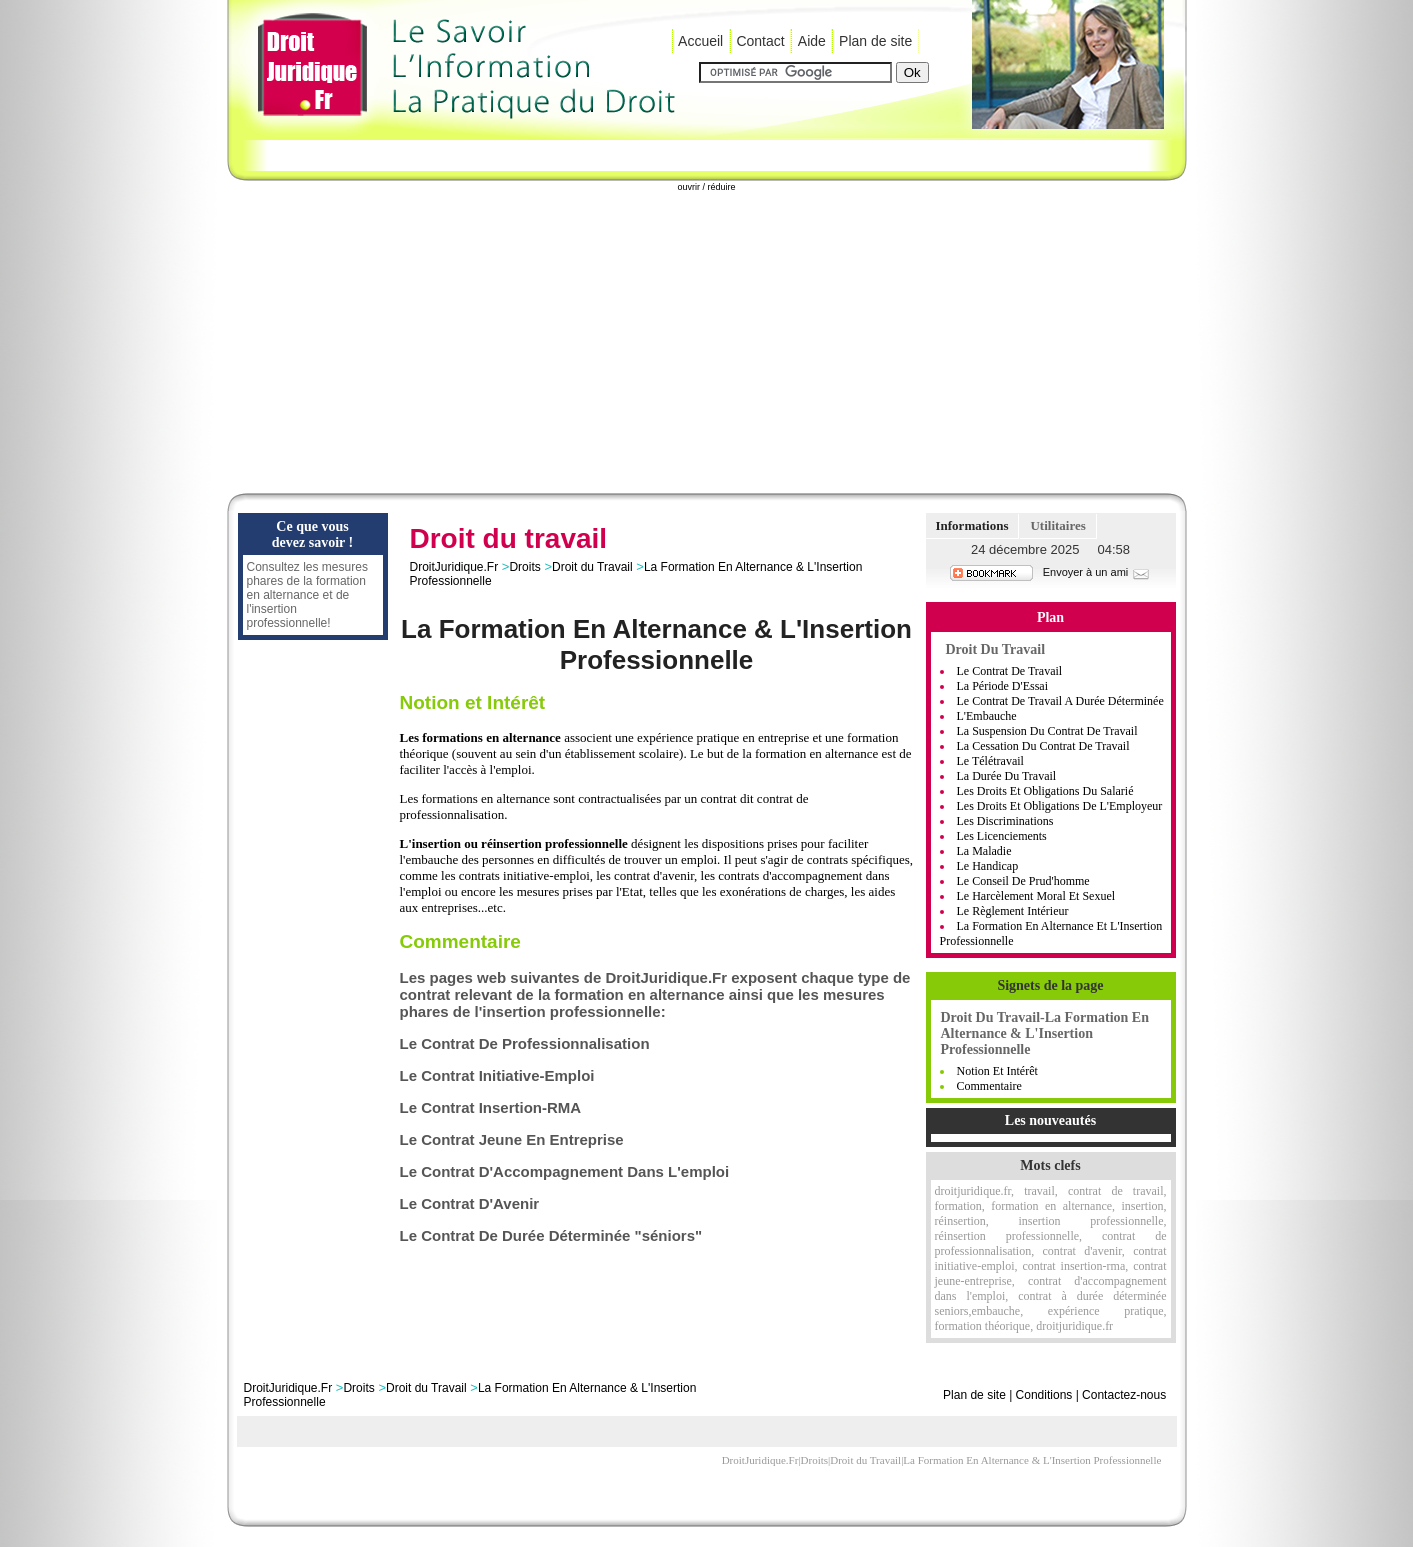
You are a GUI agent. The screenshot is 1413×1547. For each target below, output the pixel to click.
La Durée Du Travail (1007, 776)
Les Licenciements (1002, 836)
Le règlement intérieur (1013, 911)
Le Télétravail (990, 761)
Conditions (1044, 1395)
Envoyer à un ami (1097, 572)
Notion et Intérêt (997, 1071)
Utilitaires (1057, 525)
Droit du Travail (592, 567)
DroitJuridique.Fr (454, 567)
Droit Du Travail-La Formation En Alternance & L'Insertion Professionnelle (1045, 1033)
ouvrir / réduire (706, 187)
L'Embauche (987, 716)
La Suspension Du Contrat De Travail (1047, 731)
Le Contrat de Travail (1010, 671)
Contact (760, 41)
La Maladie (984, 851)
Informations (972, 525)
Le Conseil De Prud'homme (1023, 881)
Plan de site (875, 41)
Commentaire (989, 1086)
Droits (524, 567)
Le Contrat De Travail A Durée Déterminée (1060, 701)
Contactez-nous (1124, 1395)
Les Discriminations (1005, 821)
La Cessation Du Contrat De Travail (1043, 746)
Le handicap (988, 866)
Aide (812, 41)
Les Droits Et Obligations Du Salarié (1045, 791)
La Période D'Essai (1002, 686)
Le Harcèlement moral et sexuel (1036, 896)
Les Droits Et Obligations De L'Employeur (1060, 806)
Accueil (700, 41)
